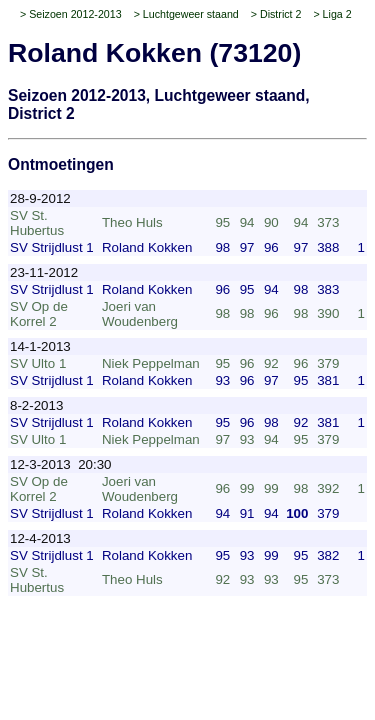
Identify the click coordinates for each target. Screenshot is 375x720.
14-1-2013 (40, 346)
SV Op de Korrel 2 (39, 314)
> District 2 (276, 14)
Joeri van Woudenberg (140, 314)
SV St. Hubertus (37, 223)
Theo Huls (132, 222)
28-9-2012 (40, 198)
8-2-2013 (36, 405)
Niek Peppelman (151, 363)
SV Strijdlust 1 (52, 247)
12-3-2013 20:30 (61, 464)
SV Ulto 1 (38, 363)
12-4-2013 (40, 538)
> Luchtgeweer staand (186, 14)
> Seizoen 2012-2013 (71, 14)
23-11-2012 (44, 272)
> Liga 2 (332, 14)
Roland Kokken (147, 247)
